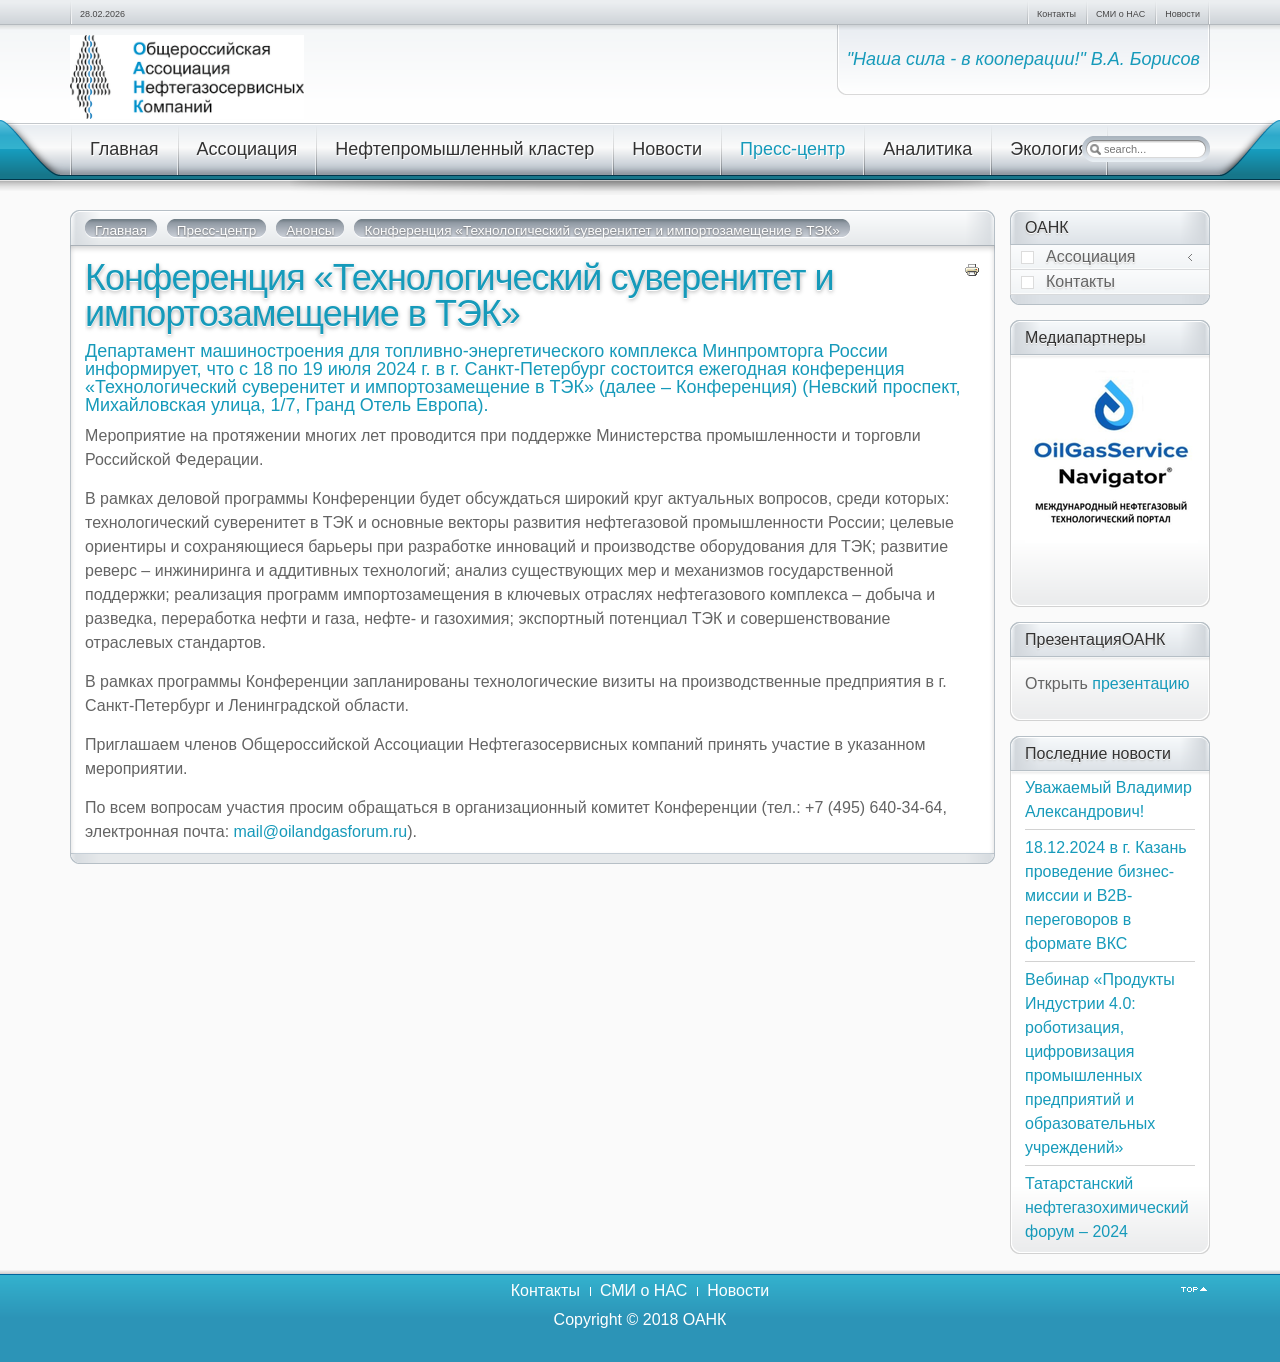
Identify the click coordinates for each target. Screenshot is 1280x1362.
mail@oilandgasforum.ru (321, 831)
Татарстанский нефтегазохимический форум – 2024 (1107, 1207)
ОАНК (705, 1319)
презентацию (1140, 683)
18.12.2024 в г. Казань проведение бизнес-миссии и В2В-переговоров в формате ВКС (1106, 895)
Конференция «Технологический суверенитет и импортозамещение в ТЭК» (459, 295)
